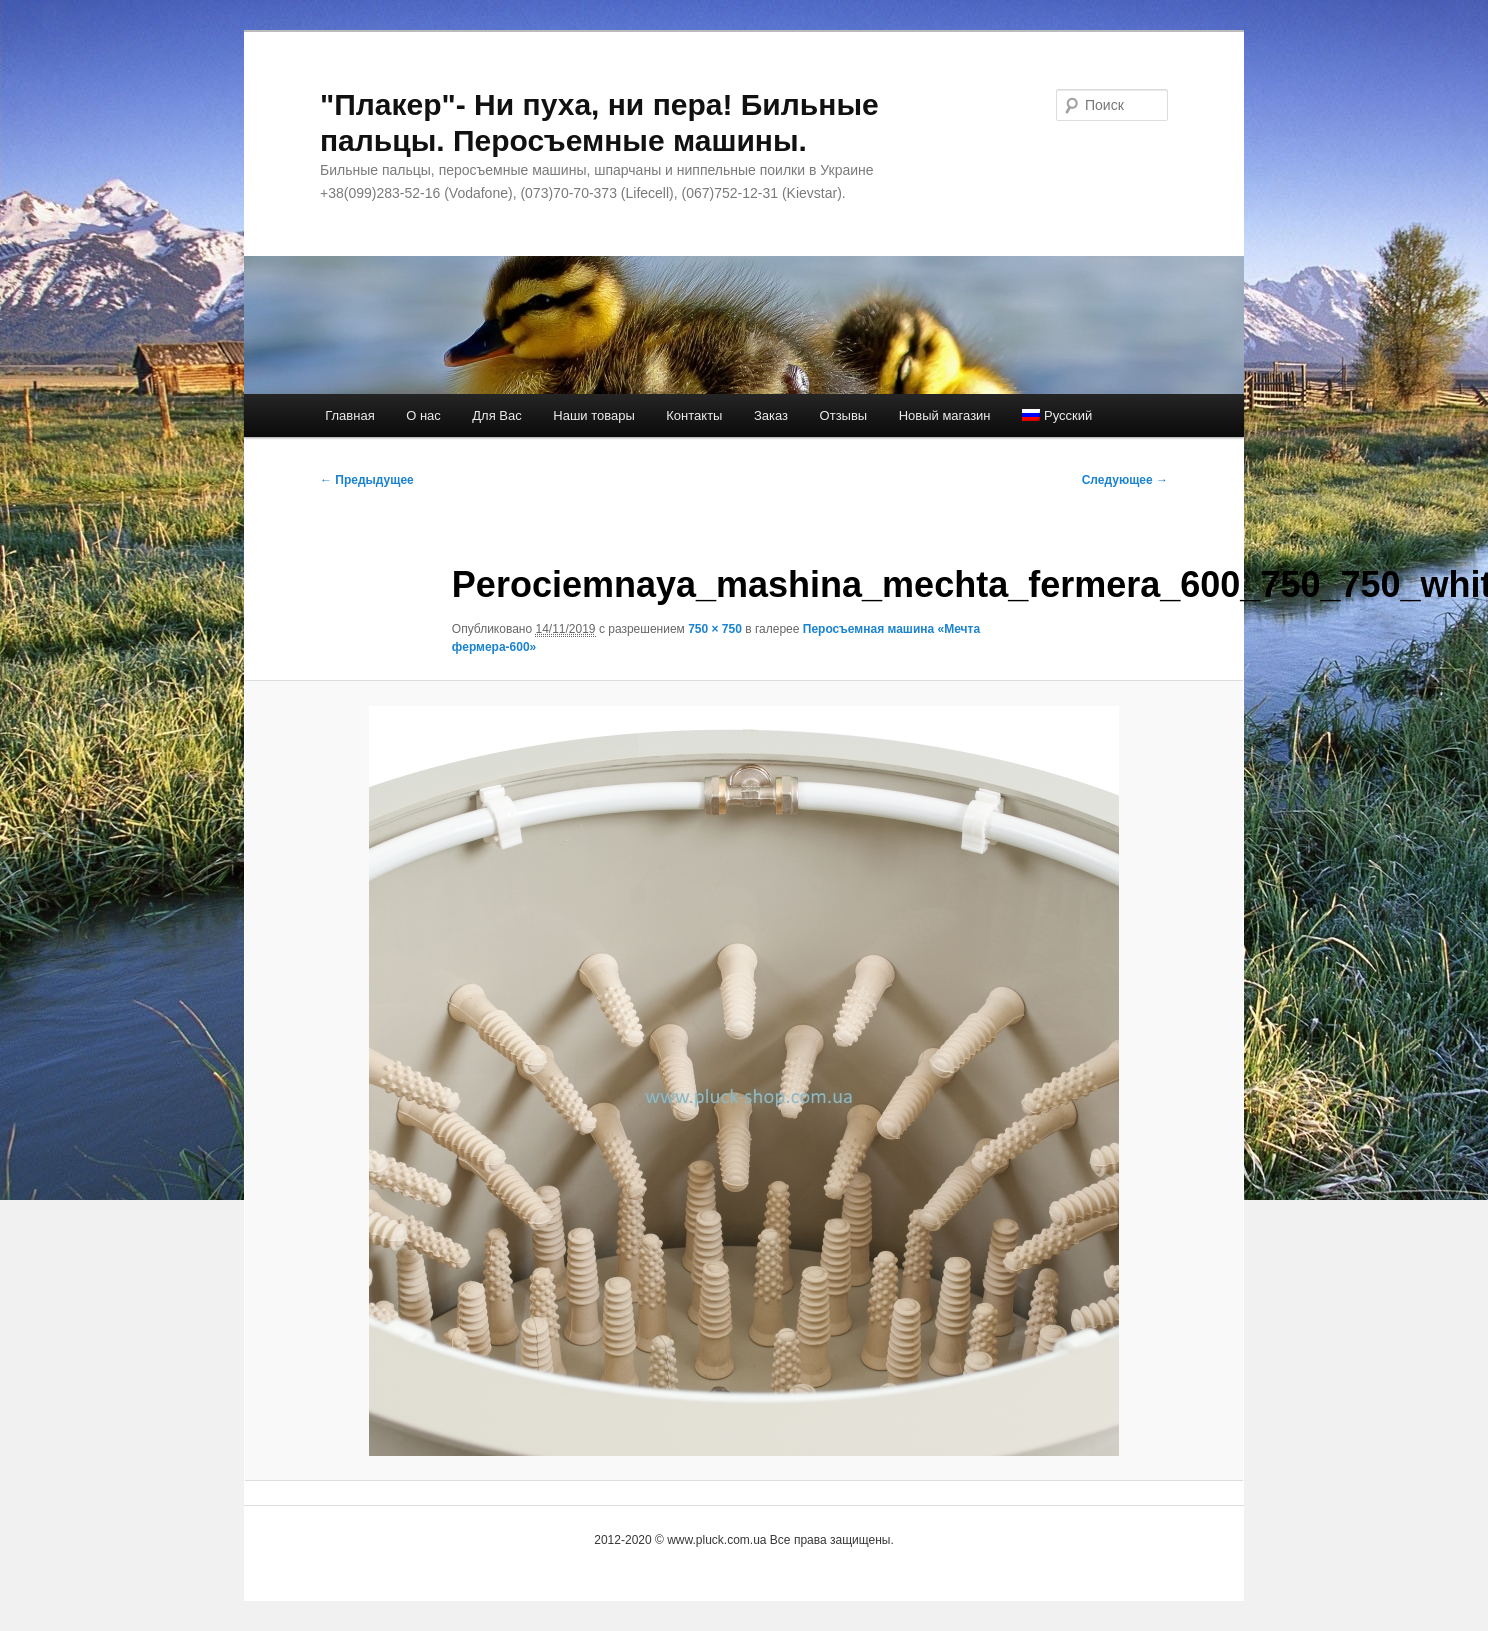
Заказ (771, 415)
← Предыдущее (367, 480)
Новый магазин (945, 415)
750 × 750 (715, 629)
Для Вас (496, 415)
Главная (349, 415)
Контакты (694, 415)
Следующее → (1125, 480)
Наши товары (594, 415)
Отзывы (844, 415)
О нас (423, 415)
